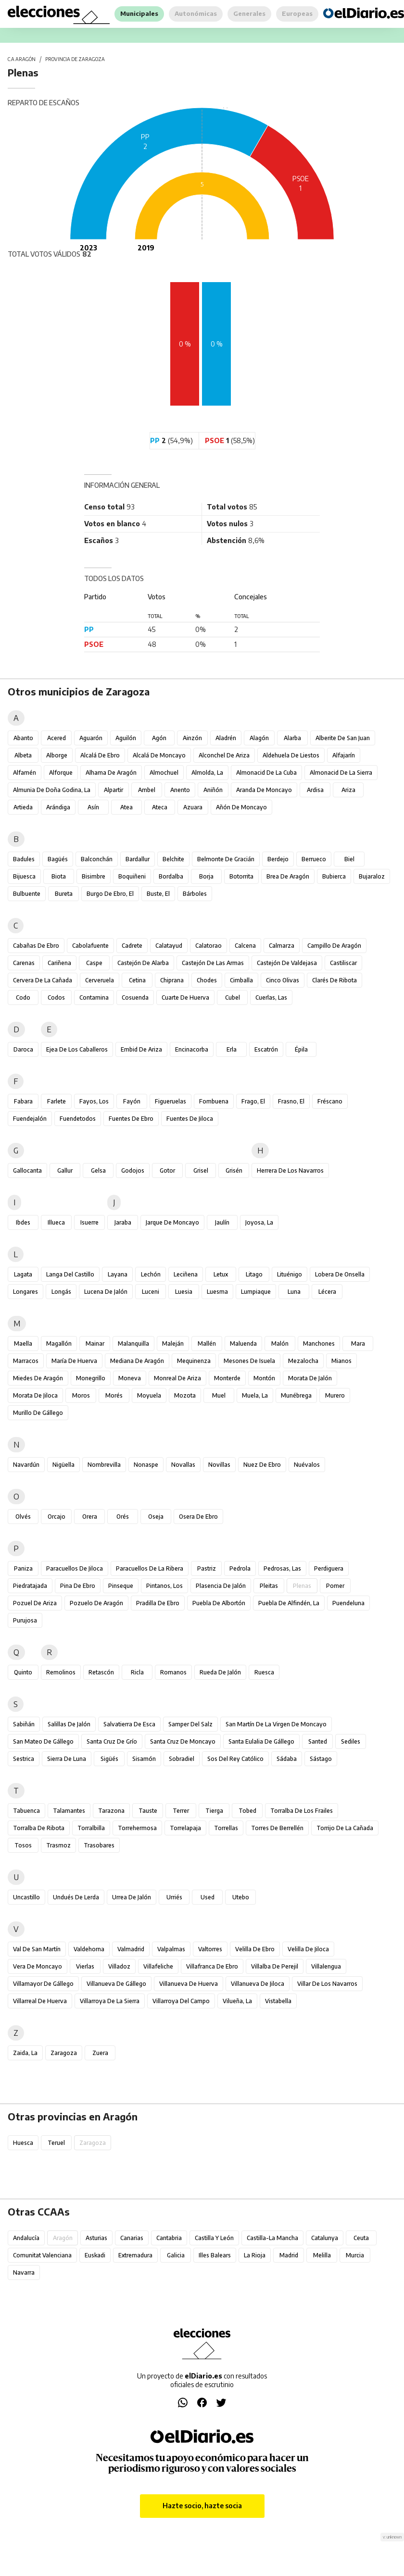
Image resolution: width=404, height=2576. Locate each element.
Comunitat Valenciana (42, 2255)
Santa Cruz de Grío (112, 1741)
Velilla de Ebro (255, 1949)
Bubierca (334, 876)
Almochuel (164, 772)
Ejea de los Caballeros (77, 1049)
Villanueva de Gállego (116, 1983)
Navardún (26, 1464)
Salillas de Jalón (69, 1724)
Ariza (348, 789)
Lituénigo (289, 1274)
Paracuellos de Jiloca (74, 1568)
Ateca (159, 807)
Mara (358, 1343)
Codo (23, 997)
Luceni (150, 1291)
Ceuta (361, 2238)
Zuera (100, 2052)
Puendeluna (348, 1603)
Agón (159, 738)
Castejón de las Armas (213, 962)
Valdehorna (89, 1949)
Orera (89, 1516)
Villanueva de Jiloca (257, 1983)
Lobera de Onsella (340, 1274)
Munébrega (296, 1395)
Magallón (59, 1343)
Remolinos (61, 1672)
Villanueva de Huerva (188, 1983)
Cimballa (241, 980)
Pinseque (120, 1585)
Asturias (96, 2238)
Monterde (227, 1378)
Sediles (350, 1741)
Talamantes (69, 1810)
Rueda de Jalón (220, 1672)
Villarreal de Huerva (40, 2001)
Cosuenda (135, 997)
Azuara (192, 807)
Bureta (64, 893)
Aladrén (225, 738)
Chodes (207, 980)
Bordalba (171, 876)
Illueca (56, 1222)
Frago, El (253, 1101)
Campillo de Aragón (334, 945)
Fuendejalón (30, 1118)
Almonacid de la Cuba (266, 772)
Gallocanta (27, 1170)
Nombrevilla (104, 1464)
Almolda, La (207, 772)
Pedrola (240, 1568)
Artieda (23, 807)
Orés (122, 1516)
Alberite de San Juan (343, 738)
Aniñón (213, 789)
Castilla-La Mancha (272, 2238)
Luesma (217, 1291)
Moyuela (149, 1395)
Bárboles (195, 893)
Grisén (234, 1170)
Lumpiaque (256, 1291)
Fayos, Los (94, 1101)
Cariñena (59, 962)
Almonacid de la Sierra (341, 772)
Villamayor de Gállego (43, 1983)
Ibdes (23, 1222)
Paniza (23, 1568)
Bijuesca (24, 876)
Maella (23, 1343)
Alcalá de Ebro (100, 755)
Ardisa (315, 789)
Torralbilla (91, 1828)
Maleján (173, 1343)
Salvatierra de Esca (129, 1724)
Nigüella (63, 1464)
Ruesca (264, 1672)
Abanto (23, 738)
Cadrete (132, 945)
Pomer (335, 1585)
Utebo (240, 1897)
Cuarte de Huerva (185, 997)
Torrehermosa (137, 1828)
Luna (294, 1291)
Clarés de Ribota (334, 980)
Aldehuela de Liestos (291, 755)
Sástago (321, 1758)
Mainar (95, 1343)
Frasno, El (291, 1101)
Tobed (247, 1810)
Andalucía (26, 2238)
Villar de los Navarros (327, 1983)
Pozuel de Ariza (35, 1603)
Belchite (173, 859)
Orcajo (56, 1516)
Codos (56, 997)
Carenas (24, 962)
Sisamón (144, 1758)
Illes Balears (215, 2255)
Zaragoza (63, 2052)
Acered (56, 738)
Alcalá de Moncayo (159, 755)
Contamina (94, 997)
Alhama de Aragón (111, 772)
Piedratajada (30, 1585)
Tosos (23, 1845)
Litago (254, 1274)
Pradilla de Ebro (157, 1603)
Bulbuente (26, 893)
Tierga (214, 1810)
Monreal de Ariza (177, 1378)
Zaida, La (25, 2052)
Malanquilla (133, 1343)
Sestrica (23, 1758)
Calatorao (208, 945)
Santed (317, 1741)
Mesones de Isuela (249, 1360)
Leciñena (186, 1274)
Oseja (156, 1516)
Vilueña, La (237, 2001)
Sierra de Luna (66, 1758)
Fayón (131, 1101)
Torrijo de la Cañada (344, 1828)
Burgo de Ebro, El (110, 893)
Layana (117, 1274)
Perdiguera (328, 1568)
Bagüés (58, 859)
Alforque (61, 772)
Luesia (183, 1291)
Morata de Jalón (310, 1378)
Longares (25, 1291)
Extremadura (135, 2255)
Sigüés (109, 1758)
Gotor (167, 1170)
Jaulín (222, 1222)
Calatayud (168, 945)
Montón (264, 1378)
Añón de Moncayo (241, 807)
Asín (93, 807)
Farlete (56, 1101)
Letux (221, 1274)
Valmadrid (130, 1949)
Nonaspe (146, 1464)
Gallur (65, 1170)
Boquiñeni (132, 876)
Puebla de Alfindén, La (288, 1603)
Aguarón (90, 738)
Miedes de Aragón (38, 1378)
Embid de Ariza (141, 1049)
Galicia (176, 2255)
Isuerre (89, 1222)
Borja (206, 876)
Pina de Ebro (77, 1585)
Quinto (23, 1672)
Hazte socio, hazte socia (202, 2506)
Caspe (94, 962)
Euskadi (95, 2255)
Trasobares (99, 1845)
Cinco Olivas (282, 980)
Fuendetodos (78, 1118)
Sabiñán (24, 1724)
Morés (114, 1395)
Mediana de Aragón (137, 1360)
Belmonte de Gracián (225, 859)
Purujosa (25, 1620)
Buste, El (158, 893)
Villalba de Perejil (274, 1966)
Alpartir (113, 789)
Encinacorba (191, 1049)
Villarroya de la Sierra (109, 2001)
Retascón (101, 1672)
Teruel (56, 2142)
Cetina (137, 980)
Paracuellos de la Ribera (149, 1568)
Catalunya (324, 2238)
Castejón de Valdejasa (287, 962)
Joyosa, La (259, 1222)
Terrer (181, 1810)
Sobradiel (181, 1758)
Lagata (23, 1274)
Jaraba (122, 1222)
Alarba (292, 738)
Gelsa (98, 1170)
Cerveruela (99, 980)
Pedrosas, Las (282, 1568)
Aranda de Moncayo (264, 789)
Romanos (173, 1672)
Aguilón (125, 738)
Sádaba (287, 1758)
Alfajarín (343, 755)
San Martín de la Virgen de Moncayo (276, 1724)
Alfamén (24, 772)
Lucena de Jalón (105, 1291)
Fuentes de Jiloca (189, 1118)
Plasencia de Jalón (221, 1585)
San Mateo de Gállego (43, 1741)
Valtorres (210, 1949)
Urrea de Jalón (131, 1897)
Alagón (259, 738)
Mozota (185, 1395)
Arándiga (58, 807)
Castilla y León (214, 2238)
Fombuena (213, 1101)
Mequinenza (194, 1360)
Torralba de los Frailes (301, 1810)
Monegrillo (90, 1378)
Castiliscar (343, 962)
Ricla (137, 1672)
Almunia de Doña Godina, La (51, 789)
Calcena (245, 945)
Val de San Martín (37, 1949)
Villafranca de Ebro (212, 1966)
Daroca (23, 1049)
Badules (24, 859)
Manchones (319, 1343)
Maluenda (243, 1343)
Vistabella (278, 2001)
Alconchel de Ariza (224, 755)
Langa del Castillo (70, 1274)
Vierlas (85, 1966)
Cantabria (169, 2238)
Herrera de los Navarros (290, 1170)
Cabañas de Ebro (36, 945)
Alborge (56, 755)
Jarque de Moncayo (172, 1222)
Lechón (151, 1274)
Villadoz (119, 1966)
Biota (58, 876)
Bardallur (138, 859)
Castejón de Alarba (143, 962)
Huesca (23, 2142)
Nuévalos (307, 1464)
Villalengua (326, 1966)
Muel (219, 1395)
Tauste (148, 1810)
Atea (126, 807)
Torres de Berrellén (277, 1828)
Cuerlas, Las (271, 997)
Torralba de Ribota (38, 1828)
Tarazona (111, 1810)
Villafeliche (158, 1966)
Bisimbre (93, 876)
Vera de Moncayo (37, 1966)
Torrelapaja (185, 1828)
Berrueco (314, 859)
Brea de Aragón (287, 876)
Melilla (322, 2255)
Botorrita (241, 876)
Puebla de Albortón (218, 1603)
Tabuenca (26, 1810)
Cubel (232, 997)
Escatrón (266, 1049)
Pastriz (206, 1568)
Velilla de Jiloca (308, 1949)
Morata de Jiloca (35, 1395)
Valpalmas (171, 1949)
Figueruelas (170, 1101)
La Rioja (254, 2255)
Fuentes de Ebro (131, 1118)
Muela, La (255, 1395)
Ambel (146, 789)
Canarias (131, 2238)
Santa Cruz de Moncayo (182, 1741)
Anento (180, 789)
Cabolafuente (90, 945)
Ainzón (192, 738)
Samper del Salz (190, 1724)
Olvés (23, 1516)
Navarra (24, 2272)
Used (208, 1897)
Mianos (341, 1360)
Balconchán (97, 859)
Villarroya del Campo (181, 2001)
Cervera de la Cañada (42, 980)
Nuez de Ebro (262, 1464)
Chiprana (172, 980)
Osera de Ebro (198, 1516)
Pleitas (269, 1585)
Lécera (327, 1291)
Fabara (23, 1101)
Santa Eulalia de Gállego (261, 1741)
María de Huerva (74, 1360)
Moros (81, 1395)
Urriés (174, 1897)
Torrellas (226, 1828)
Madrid (288, 2255)
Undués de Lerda (76, 1897)
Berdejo (278, 859)
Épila (301, 1049)
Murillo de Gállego (38, 1412)
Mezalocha (303, 1360)
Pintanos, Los (164, 1585)
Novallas (183, 1464)
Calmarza (281, 945)
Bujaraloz (372, 876)
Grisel (200, 1170)
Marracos (25, 1360)
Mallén (207, 1343)
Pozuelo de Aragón (96, 1603)
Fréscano (329, 1101)
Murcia (355, 2255)
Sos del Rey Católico (235, 1758)
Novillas (219, 1464)
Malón (280, 1343)
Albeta (23, 755)
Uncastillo (26, 1897)
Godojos (132, 1170)
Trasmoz (58, 1845)
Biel (349, 859)
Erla (232, 1049)
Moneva (129, 1378)
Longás (61, 1291)
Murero (335, 1395)
